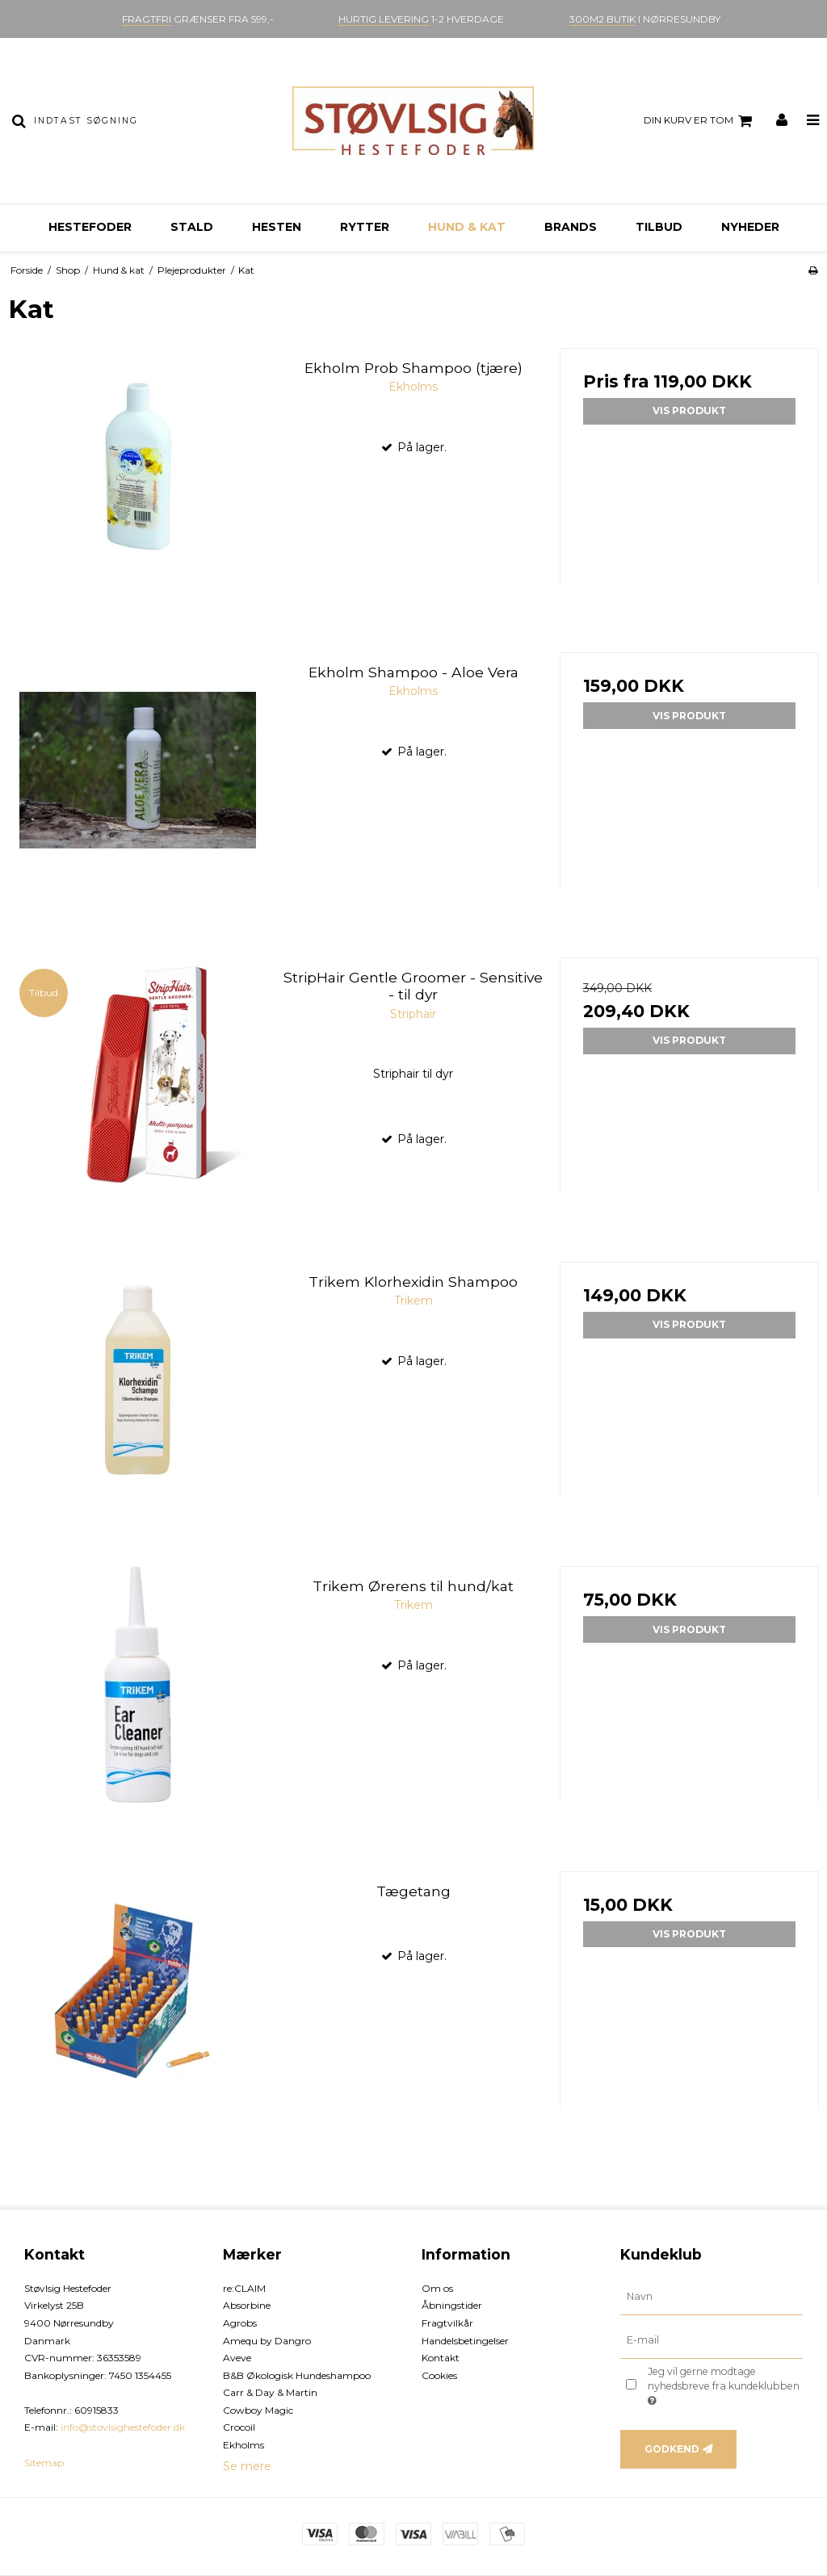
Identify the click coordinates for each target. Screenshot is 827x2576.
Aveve (237, 2358)
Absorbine (247, 2305)
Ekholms (243, 2445)
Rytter (364, 227)
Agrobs (240, 2323)
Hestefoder (90, 227)
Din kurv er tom (700, 121)
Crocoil (239, 2427)
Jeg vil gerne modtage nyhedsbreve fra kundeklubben (722, 2385)
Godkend (671, 2449)
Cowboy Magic (258, 2410)
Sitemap (44, 2463)
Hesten (276, 227)
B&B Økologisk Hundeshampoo (297, 2375)
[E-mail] (711, 2339)
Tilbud (659, 227)
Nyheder (750, 227)
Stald (191, 227)
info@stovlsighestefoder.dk (123, 2427)
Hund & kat (467, 227)
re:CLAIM (244, 2288)
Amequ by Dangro (267, 2341)
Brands (570, 227)
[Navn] (711, 2296)
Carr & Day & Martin (270, 2392)
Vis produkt (689, 410)
